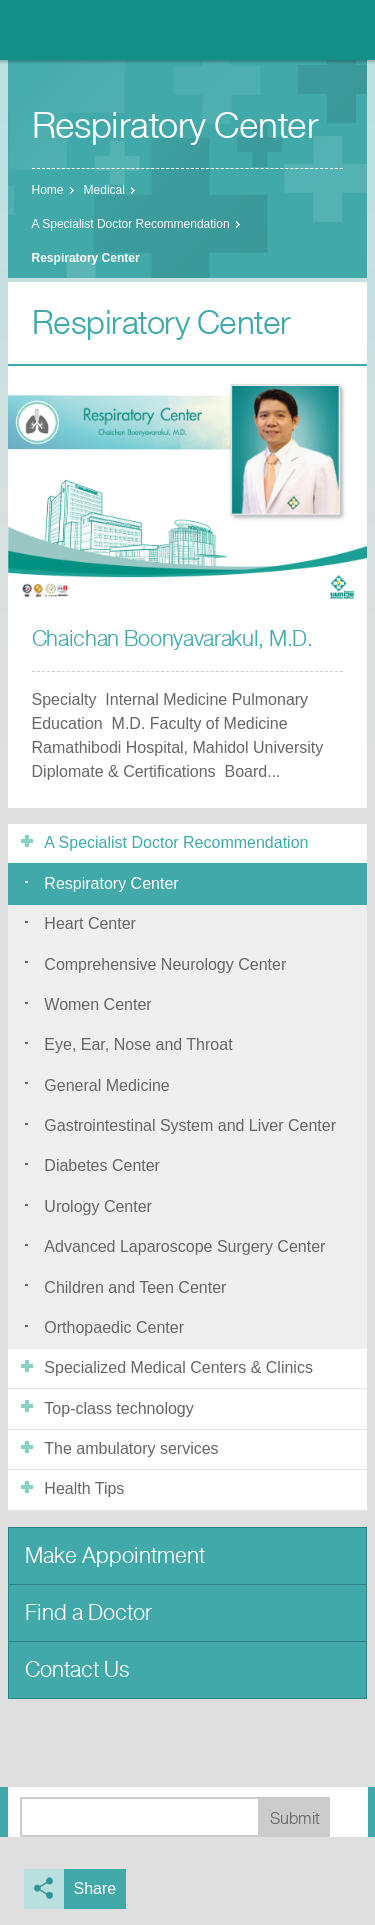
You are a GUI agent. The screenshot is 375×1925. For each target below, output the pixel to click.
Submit (295, 1818)
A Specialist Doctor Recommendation (131, 224)
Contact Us (77, 1669)
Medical (104, 190)
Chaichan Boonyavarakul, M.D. (172, 638)
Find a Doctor (88, 1612)
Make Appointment (115, 1555)
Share (95, 1888)
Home (48, 190)
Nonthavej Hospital (70, 30)
